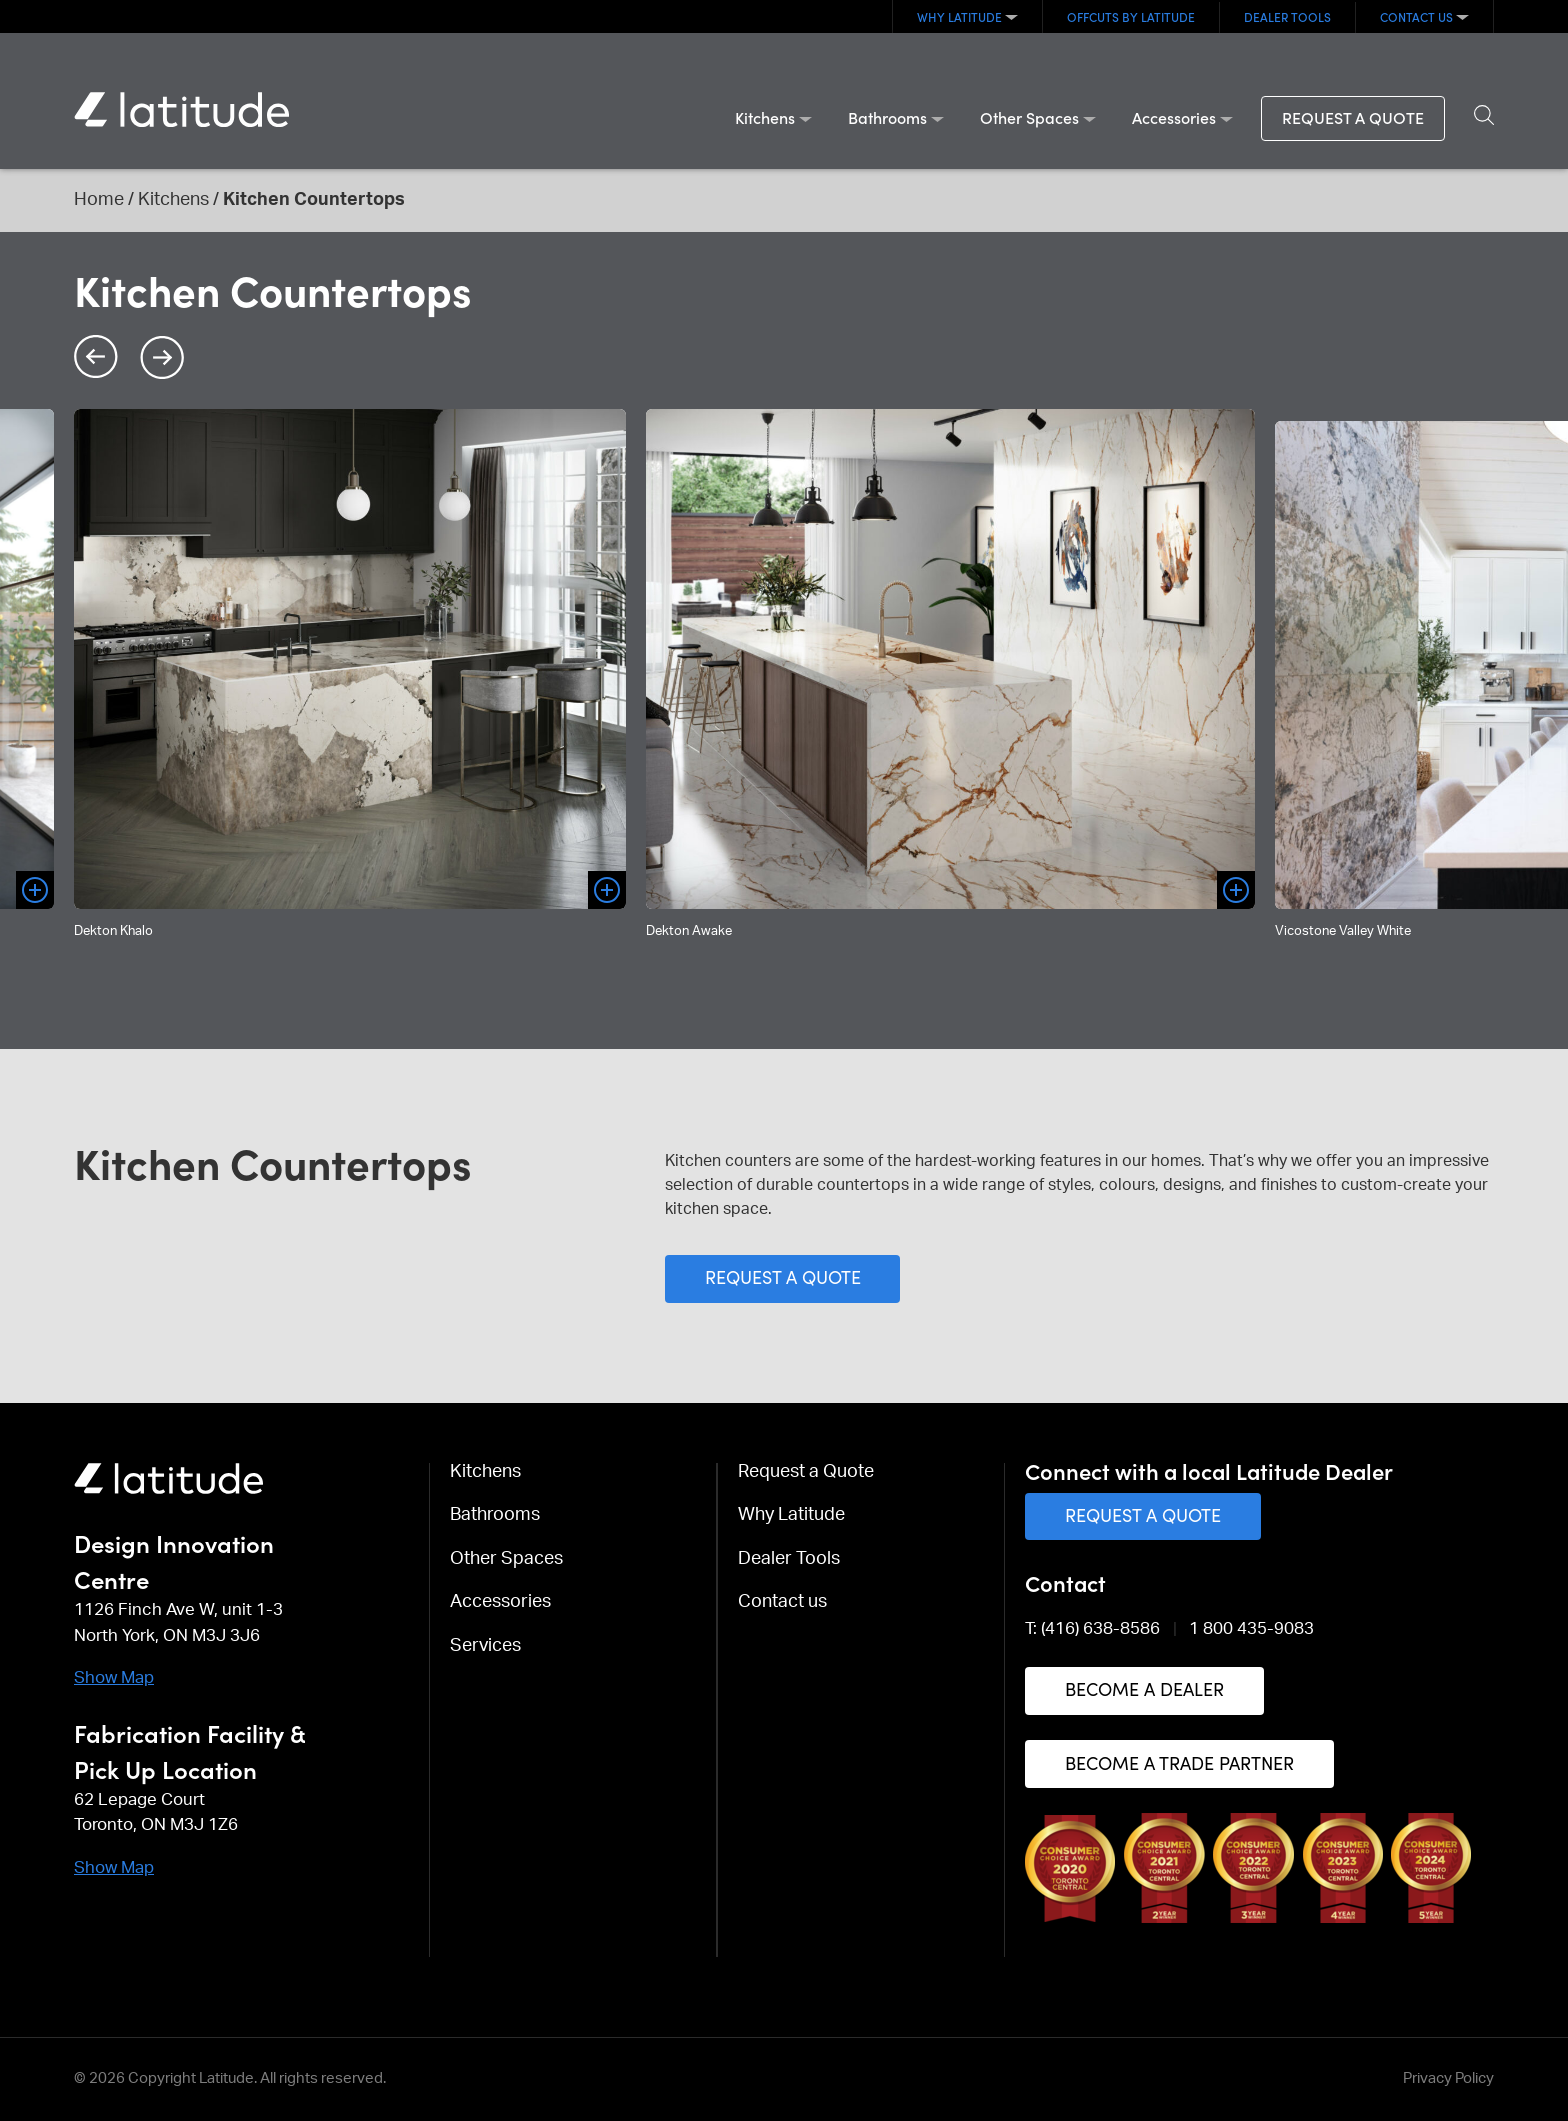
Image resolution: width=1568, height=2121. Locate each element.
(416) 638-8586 (1100, 1628)
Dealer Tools (1287, 16)
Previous (96, 357)
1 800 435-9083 (1251, 1628)
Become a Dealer (1144, 1688)
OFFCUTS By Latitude (1131, 16)
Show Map (114, 1677)
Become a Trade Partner (1179, 1762)
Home (99, 200)
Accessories (1174, 117)
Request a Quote (1353, 117)
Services (485, 1646)
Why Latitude (959, 16)
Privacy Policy (1448, 2078)
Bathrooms (887, 117)
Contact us (1416, 16)
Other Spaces (1029, 117)
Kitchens (765, 117)
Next (162, 357)
